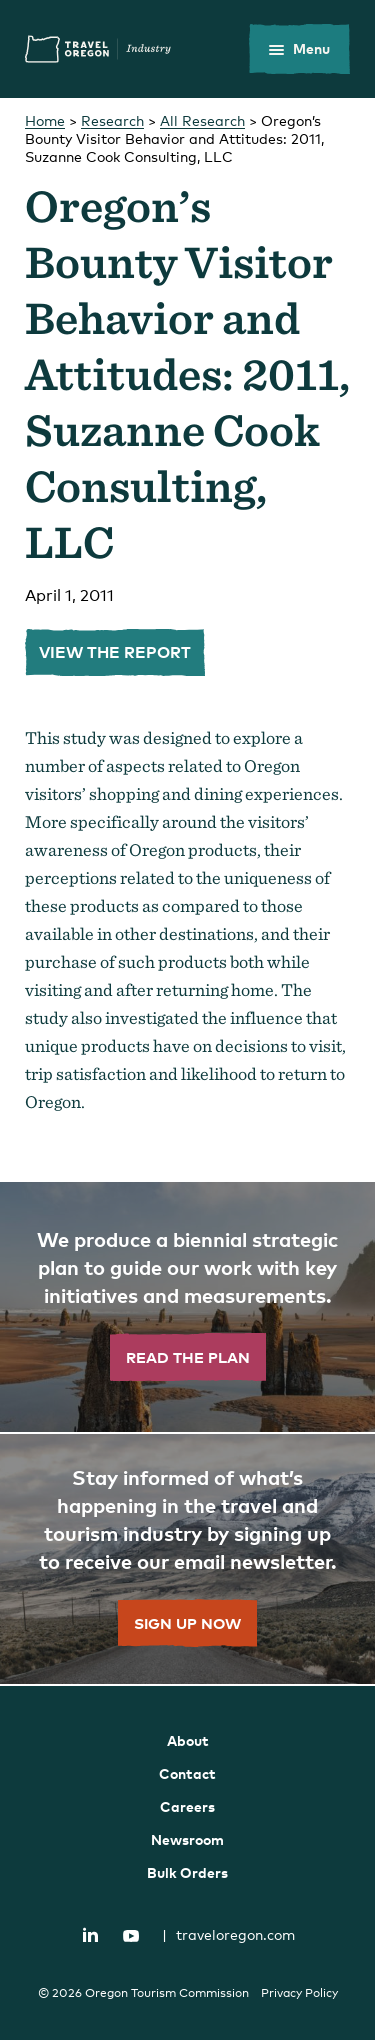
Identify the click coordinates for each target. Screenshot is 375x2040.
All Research (202, 120)
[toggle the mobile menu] (299, 49)
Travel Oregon (98, 49)
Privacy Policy (299, 1993)
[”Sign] (187, 1560)
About (188, 1740)
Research (112, 120)
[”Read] (187, 1308)
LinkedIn (90, 1934)
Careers (187, 1806)
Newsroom (187, 1839)
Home (45, 120)
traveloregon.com (228, 1934)
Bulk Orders (187, 1872)
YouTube (131, 1936)
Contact (187, 1773)
